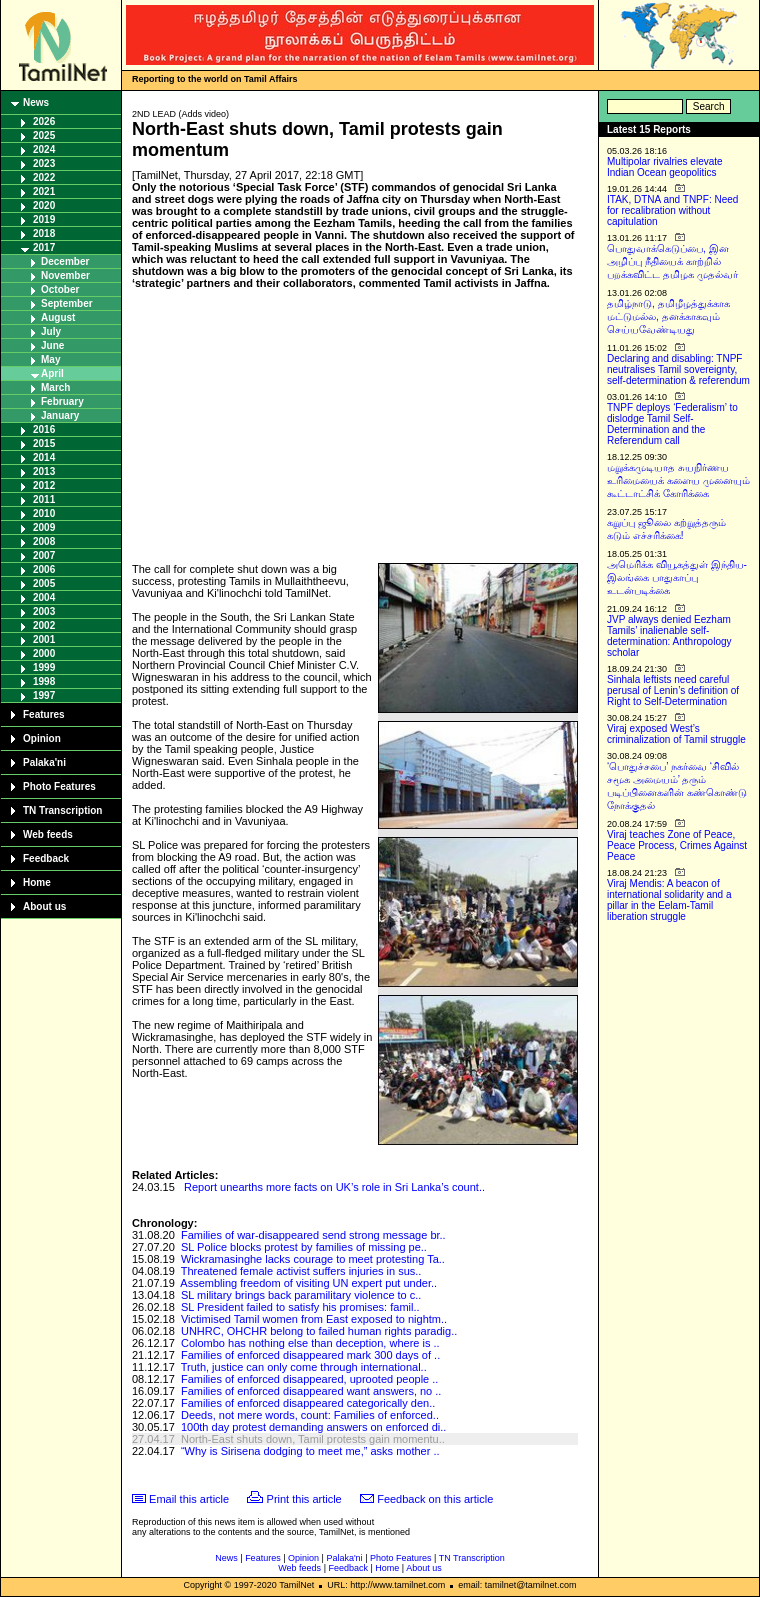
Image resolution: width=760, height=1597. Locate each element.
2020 (44, 205)
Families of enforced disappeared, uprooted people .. (309, 1379)
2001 (44, 639)
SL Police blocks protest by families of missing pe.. (304, 1247)
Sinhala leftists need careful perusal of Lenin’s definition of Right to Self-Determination (673, 690)
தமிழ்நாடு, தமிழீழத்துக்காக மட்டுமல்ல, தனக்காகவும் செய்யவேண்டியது (668, 316)
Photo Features (59, 786)
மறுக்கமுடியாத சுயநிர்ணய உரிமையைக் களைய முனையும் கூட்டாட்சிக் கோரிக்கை (678, 480)
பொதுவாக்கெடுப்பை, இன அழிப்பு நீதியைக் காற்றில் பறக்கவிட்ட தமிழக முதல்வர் (672, 261)
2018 (44, 233)
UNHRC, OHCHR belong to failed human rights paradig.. (319, 1331)
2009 (44, 527)
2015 (44, 443)
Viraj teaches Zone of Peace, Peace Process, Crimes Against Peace (677, 845)
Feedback (46, 858)
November (65, 275)
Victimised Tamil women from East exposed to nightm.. (314, 1319)
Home (37, 882)
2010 (44, 513)
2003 (44, 611)
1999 (44, 667)
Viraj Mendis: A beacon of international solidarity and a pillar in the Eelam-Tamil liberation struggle (669, 900)
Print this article (304, 1499)
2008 (44, 541)
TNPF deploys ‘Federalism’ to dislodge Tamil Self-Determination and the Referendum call (672, 424)
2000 (44, 653)
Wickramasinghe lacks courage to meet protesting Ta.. (313, 1259)
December (65, 261)
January (60, 415)
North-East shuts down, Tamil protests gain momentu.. (313, 1439)
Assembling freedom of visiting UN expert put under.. (308, 1283)
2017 (44, 247)
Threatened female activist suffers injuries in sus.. (301, 1271)
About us (44, 906)
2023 (44, 163)
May (50, 359)
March (55, 387)
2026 (44, 121)
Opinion (42, 738)
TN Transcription (62, 810)
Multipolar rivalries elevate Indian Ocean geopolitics (665, 167)
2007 (44, 555)
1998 (44, 681)
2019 (44, 219)
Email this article (189, 1499)
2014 (44, 457)
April (52, 373)
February (62, 401)
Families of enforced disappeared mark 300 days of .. (310, 1355)
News (36, 102)
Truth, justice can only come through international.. (304, 1367)
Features (44, 714)
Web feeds (48, 834)
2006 (44, 569)
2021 (44, 191)
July (51, 331)
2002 (44, 625)
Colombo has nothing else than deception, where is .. (310, 1343)
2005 (44, 583)
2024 (44, 149)
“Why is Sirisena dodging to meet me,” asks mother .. (310, 1451)
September (67, 303)
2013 (44, 471)
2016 (44, 429)
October (60, 289)
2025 (44, 135)
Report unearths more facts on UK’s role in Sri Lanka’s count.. (334, 1187)
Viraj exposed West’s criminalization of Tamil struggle (676, 734)
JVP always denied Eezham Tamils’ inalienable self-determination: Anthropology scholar (669, 636)
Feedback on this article (435, 1499)
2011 (44, 499)
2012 (44, 485)
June (52, 345)
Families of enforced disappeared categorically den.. (308, 1403)
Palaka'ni (44, 762)
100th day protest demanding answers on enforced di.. (313, 1427)
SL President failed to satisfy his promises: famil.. (300, 1307)
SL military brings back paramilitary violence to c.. (301, 1295)
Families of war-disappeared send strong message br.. (313, 1235)
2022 (44, 177)
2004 (44, 597)
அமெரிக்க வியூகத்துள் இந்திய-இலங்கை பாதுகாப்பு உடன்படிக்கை (677, 577)
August (58, 317)
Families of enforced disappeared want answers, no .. (311, 1391)
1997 (44, 695)
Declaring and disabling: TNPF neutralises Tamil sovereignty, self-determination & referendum (678, 369)
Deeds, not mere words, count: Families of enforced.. (310, 1415)
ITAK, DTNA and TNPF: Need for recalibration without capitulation (672, 210)
